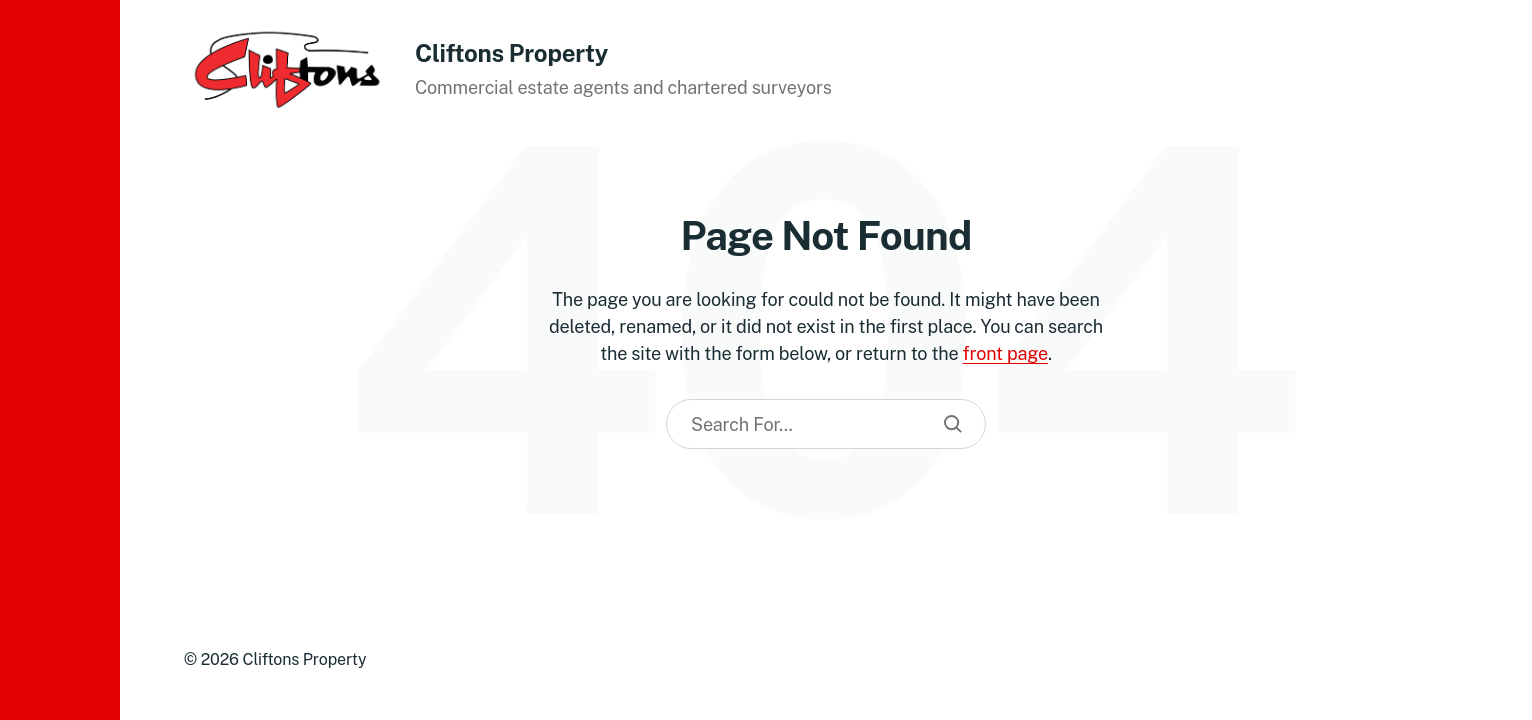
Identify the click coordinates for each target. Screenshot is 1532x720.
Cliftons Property (511, 53)
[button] (60, 360)
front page (1005, 353)
